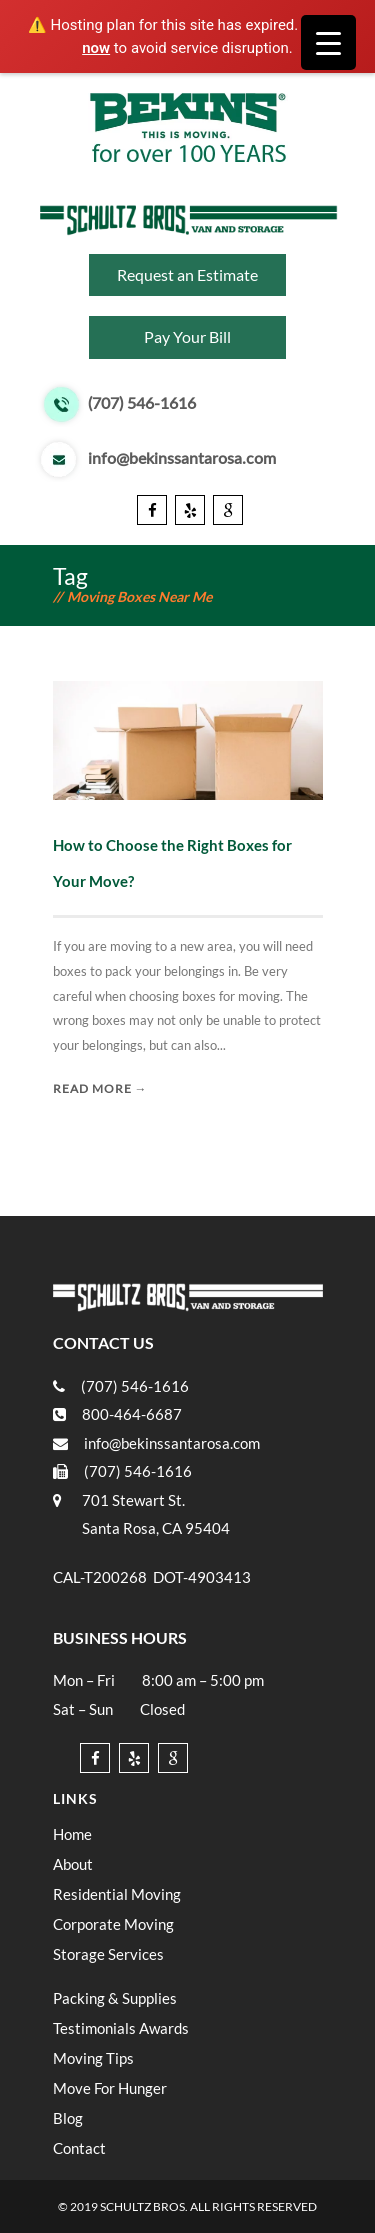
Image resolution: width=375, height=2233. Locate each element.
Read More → (100, 1088)
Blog (68, 2118)
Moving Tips (93, 2058)
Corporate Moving (113, 1924)
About (73, 1864)
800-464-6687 (132, 1414)
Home (72, 1834)
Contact (79, 2148)
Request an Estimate (187, 274)
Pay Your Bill (187, 336)
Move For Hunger (110, 2088)
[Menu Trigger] (328, 42)
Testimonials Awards (121, 2028)
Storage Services (108, 1954)
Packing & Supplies (115, 1998)
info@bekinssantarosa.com (182, 459)
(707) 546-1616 (142, 404)
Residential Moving (117, 1894)
